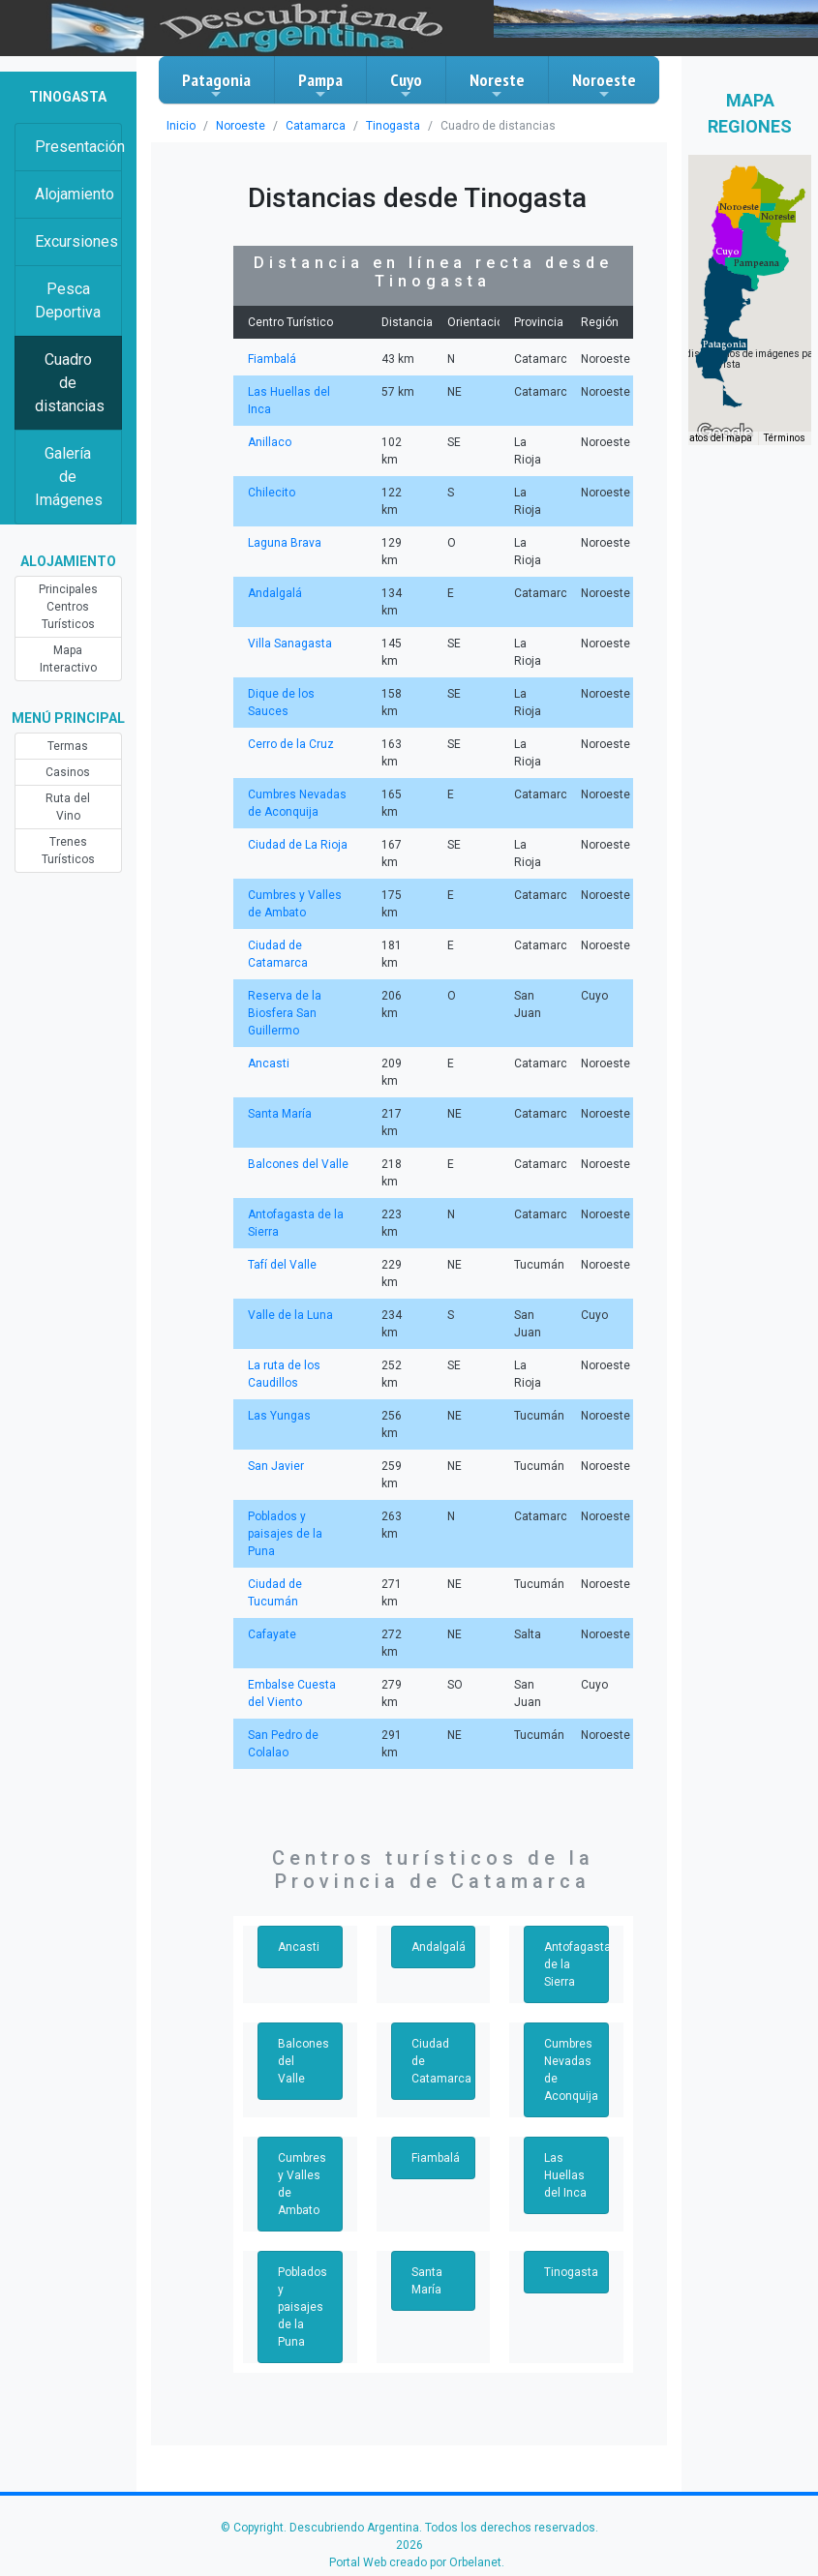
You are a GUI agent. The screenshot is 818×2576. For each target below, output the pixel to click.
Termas (67, 746)
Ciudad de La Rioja (298, 845)
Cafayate (272, 1634)
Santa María (280, 1114)
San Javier (276, 1466)
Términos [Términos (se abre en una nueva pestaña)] (784, 438)
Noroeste (604, 85)
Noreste (497, 85)
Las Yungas (279, 1416)
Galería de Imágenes (69, 476)
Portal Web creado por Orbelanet (415, 2562)
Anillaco (269, 442)
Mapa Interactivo (68, 659)
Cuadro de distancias (70, 382)
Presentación (78, 146)
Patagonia (216, 85)
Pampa (320, 85)
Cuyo (406, 85)
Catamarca (316, 126)
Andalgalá (275, 593)
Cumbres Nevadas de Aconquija (571, 2070)
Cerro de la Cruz (291, 744)
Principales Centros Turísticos (68, 607)
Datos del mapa (717, 438)
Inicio (181, 126)
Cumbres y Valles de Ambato (302, 2184)
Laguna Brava (284, 543)
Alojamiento (74, 194)
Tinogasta (393, 126)
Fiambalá (272, 359)
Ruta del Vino (67, 807)
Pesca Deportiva (68, 300)
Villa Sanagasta (290, 643)
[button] (724, 344)
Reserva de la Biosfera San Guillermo (284, 1013)
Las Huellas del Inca (565, 2175)
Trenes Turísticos (68, 850)
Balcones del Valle (298, 1164)
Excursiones (76, 241)
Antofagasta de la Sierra (576, 1964)
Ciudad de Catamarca (441, 2061)
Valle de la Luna (290, 1315)
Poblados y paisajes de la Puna (285, 1534)
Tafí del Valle (282, 1265)
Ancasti (268, 1063)
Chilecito (271, 492)
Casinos (67, 772)
